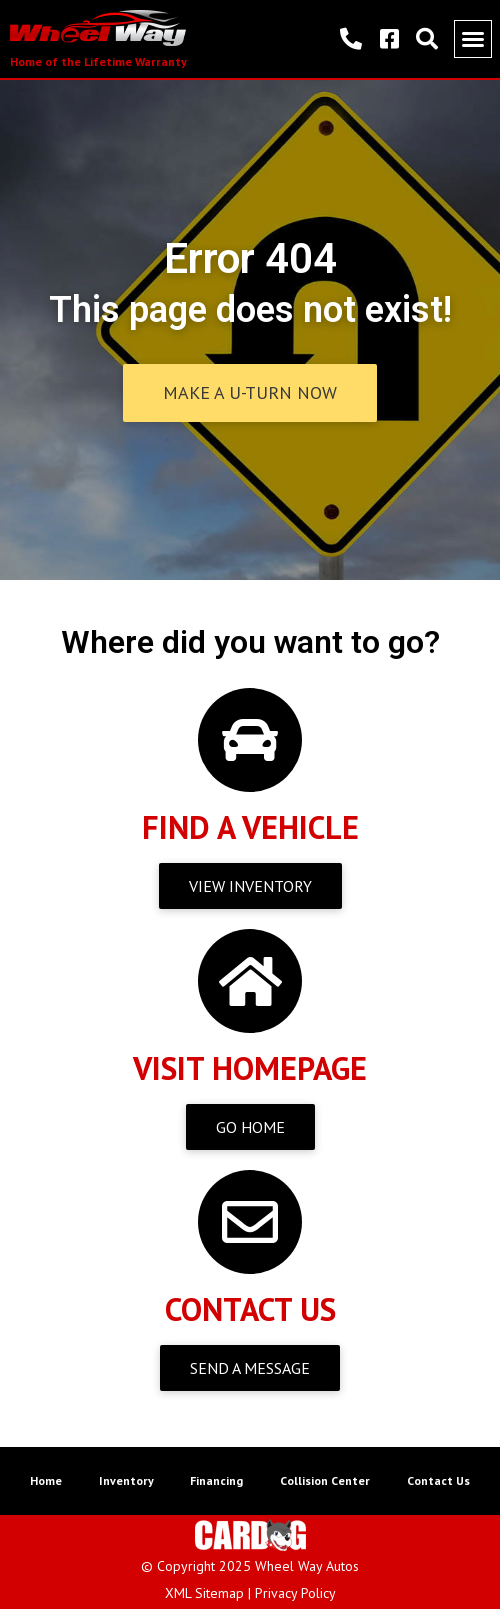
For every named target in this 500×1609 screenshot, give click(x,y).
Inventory (126, 1480)
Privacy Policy (295, 1593)
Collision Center (325, 1480)
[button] (473, 39)
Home (46, 1480)
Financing (216, 1480)
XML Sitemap (204, 1593)
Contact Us (438, 1480)
